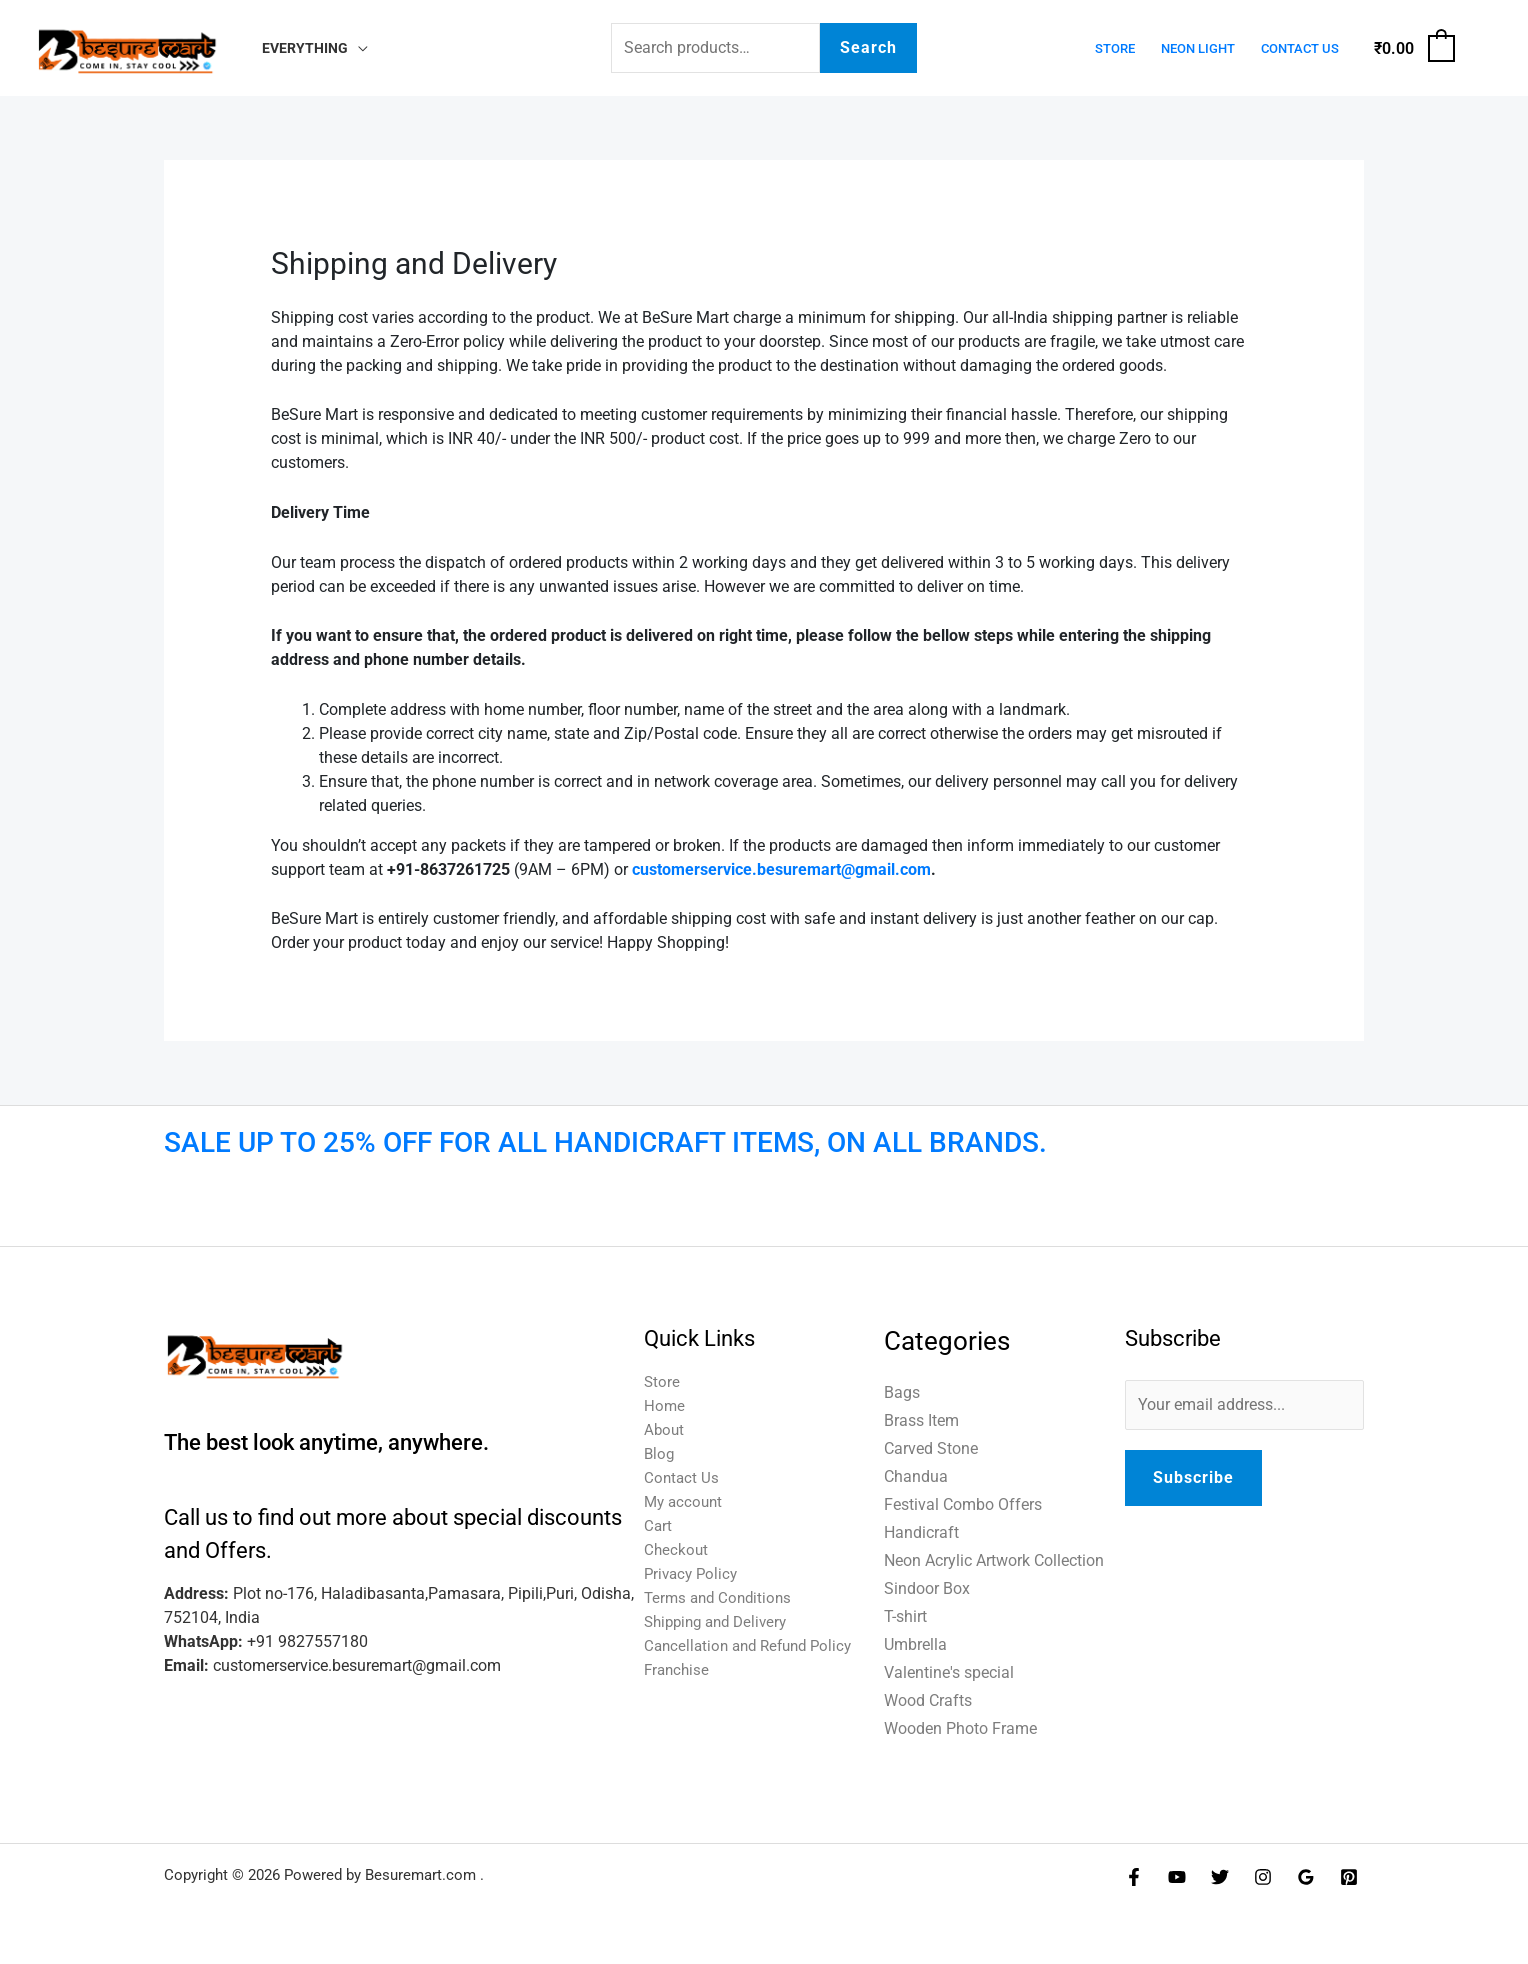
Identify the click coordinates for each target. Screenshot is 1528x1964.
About (665, 1429)
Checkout (677, 1549)
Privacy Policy (693, 1573)
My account (685, 1501)
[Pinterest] (1349, 1877)
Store (1115, 48)
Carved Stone (931, 1448)
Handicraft (921, 1532)
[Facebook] (1134, 1877)
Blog (660, 1453)
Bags (902, 1392)
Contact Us (1300, 48)
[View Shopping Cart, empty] (1413, 48)
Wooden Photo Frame (960, 1728)
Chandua (916, 1476)
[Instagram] (1263, 1877)
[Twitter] (1220, 1877)
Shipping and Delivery (721, 1621)
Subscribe (1193, 1477)
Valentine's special (949, 1672)
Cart (658, 1525)
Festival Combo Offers (963, 1504)
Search (868, 47)
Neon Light (1198, 48)
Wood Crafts (928, 1700)
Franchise (678, 1669)
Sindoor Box (927, 1588)
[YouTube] (1177, 1877)
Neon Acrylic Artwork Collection (994, 1560)
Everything (305, 48)
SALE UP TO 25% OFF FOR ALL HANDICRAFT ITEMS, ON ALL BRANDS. (605, 1142)
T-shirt (905, 1616)
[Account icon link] (1484, 48)
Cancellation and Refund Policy (754, 1645)
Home (665, 1405)
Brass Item (921, 1420)
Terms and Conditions (721, 1597)
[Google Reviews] (1306, 1877)
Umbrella (915, 1644)
